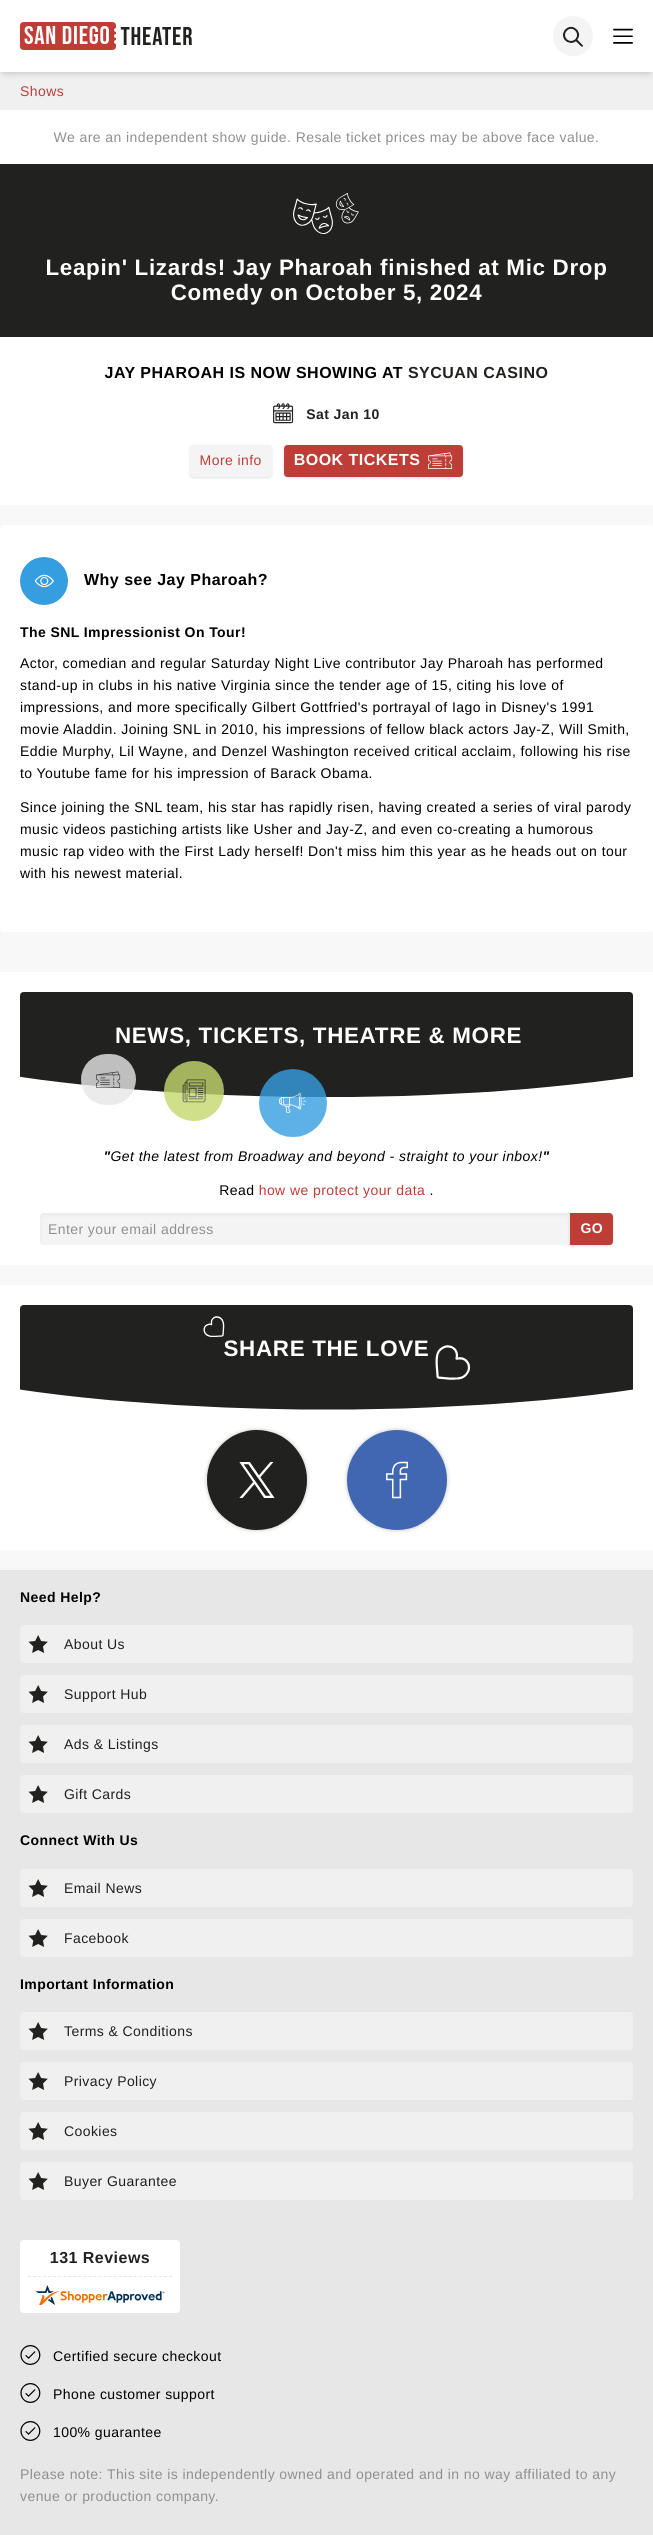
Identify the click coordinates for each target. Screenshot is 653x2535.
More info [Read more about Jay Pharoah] (231, 460)
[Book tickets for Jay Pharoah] (374, 461)
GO (591, 1228)
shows (42, 91)
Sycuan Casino (478, 373)
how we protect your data (344, 1190)
